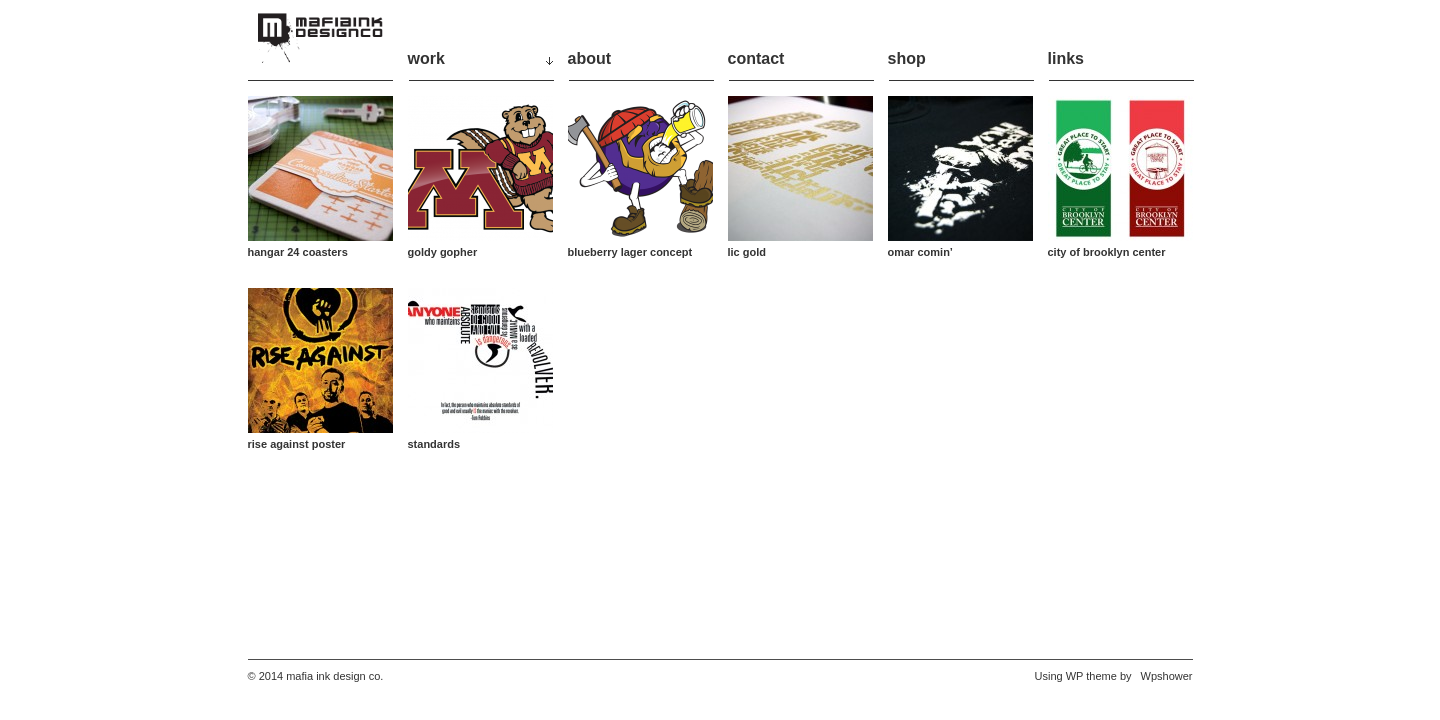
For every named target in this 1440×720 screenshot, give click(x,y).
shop (907, 58)
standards (434, 444)
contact (756, 58)
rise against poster (297, 444)
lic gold (747, 252)
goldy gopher (443, 252)
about (590, 58)
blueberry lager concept (630, 252)
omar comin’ (920, 252)
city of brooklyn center (1107, 252)
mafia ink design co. (334, 676)
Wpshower (1167, 676)
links (1066, 58)
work (426, 58)
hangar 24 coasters (298, 252)
